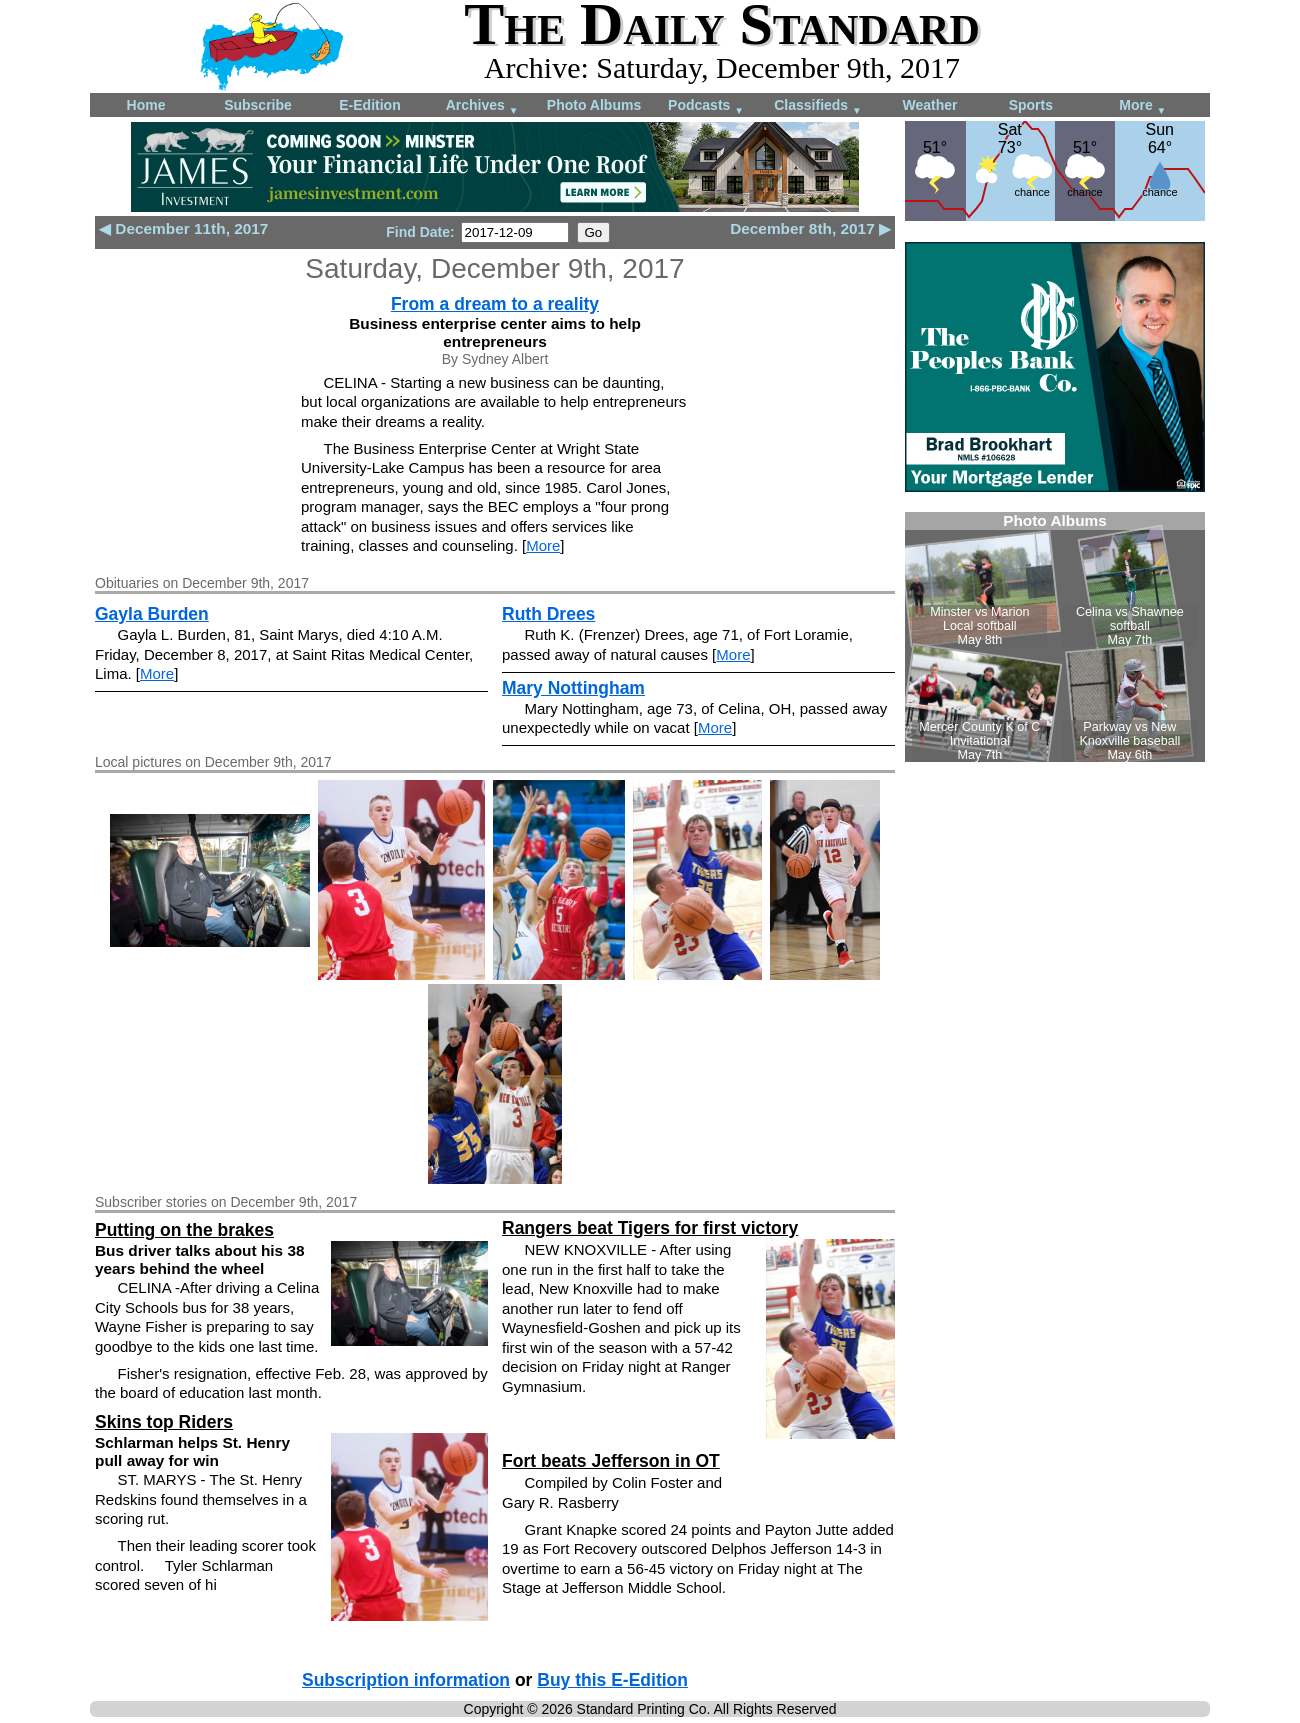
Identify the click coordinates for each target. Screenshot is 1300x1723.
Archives (482, 106)
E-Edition (369, 105)
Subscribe (258, 105)
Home (146, 105)
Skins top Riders (164, 1422)
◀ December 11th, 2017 (183, 228)
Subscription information (406, 1680)
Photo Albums (594, 105)
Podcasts (706, 106)
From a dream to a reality (495, 304)
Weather (930, 105)
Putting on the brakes (184, 1230)
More (1142, 106)
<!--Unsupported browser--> (1055, 637)
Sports (1031, 105)
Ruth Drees (548, 614)
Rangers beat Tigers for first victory (650, 1228)
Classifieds (818, 106)
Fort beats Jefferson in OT (611, 1461)
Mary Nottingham (573, 688)
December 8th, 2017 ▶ (810, 228)
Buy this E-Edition (612, 1680)
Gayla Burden (152, 614)
